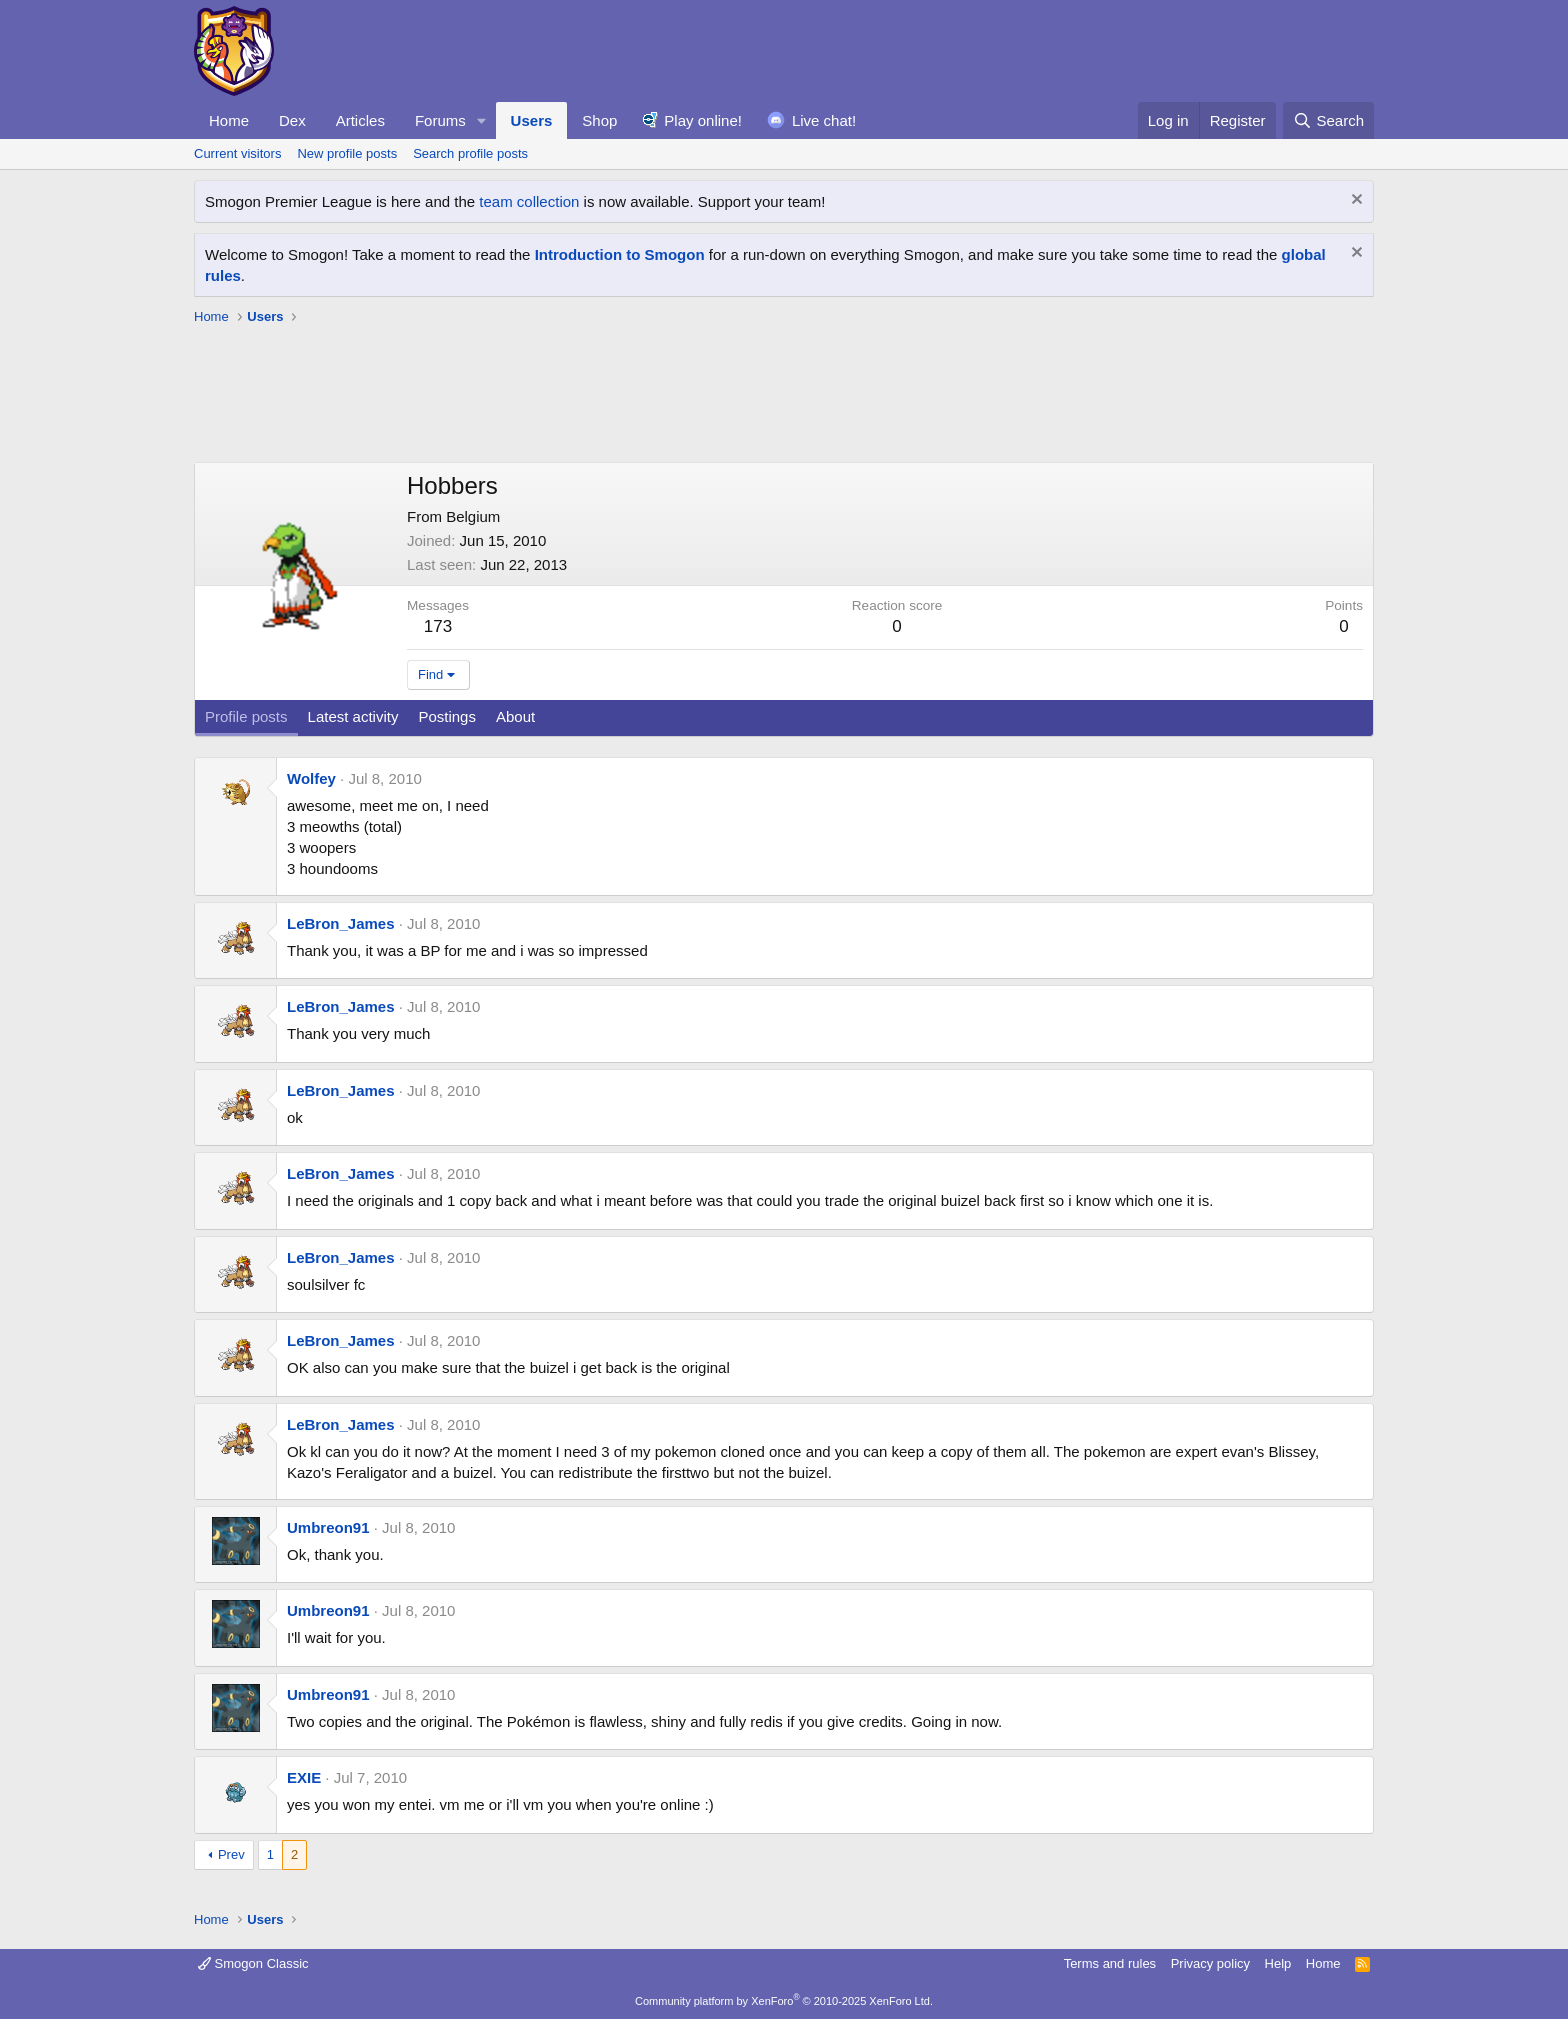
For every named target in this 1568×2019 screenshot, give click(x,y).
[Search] (1328, 120)
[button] (482, 120)
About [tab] (515, 716)
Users (532, 120)
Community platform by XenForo (784, 2001)
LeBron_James (341, 923)
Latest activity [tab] (353, 716)
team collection (529, 201)
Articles (360, 120)
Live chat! (824, 120)
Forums (440, 120)
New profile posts (347, 153)
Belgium (473, 516)
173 (438, 626)
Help (1278, 1963)
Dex (292, 120)
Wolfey (311, 778)
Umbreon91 (328, 1527)
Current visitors (237, 153)
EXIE (304, 1777)
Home (229, 120)
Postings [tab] (447, 716)
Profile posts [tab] (246, 716)
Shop (599, 120)
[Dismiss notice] (1354, 201)
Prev (231, 1854)
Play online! (703, 120)
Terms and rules (1110, 1963)
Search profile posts (470, 153)
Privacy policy (1210, 1963)
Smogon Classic (253, 1963)
